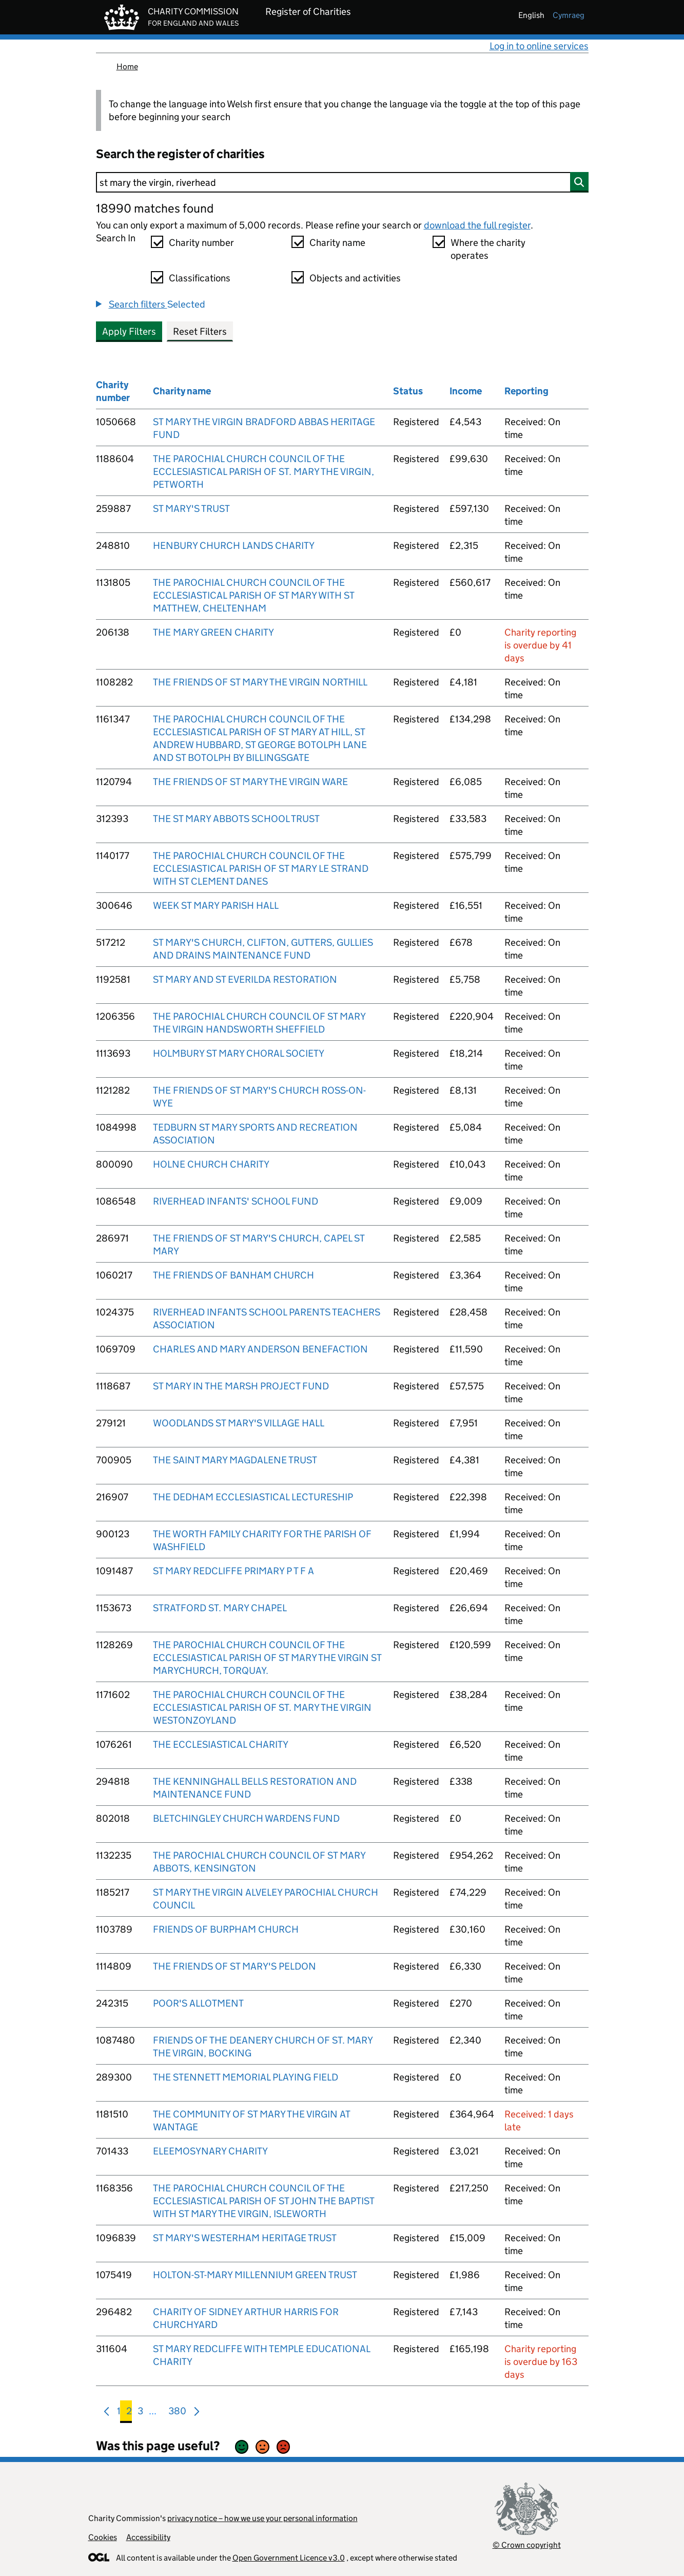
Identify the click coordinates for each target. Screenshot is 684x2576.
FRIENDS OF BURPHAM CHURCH (226, 1929)
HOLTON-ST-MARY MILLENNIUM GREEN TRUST (255, 2275)
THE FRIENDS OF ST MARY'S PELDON (234, 1966)
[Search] (342, 182)
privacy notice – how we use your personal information (262, 2518)
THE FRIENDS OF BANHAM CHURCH (233, 1275)
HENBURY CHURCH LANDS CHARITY (234, 545)
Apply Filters (129, 331)
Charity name (337, 243)
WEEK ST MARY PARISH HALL (216, 905)
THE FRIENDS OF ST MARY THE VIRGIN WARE (250, 782)
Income (466, 391)
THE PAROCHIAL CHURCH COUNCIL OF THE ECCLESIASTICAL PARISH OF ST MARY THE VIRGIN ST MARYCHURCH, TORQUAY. (267, 1657)
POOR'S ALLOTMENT (198, 2003)
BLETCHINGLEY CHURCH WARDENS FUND (246, 1818)
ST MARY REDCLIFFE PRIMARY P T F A (233, 1571)
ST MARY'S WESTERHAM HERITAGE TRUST (245, 2238)
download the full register (477, 225)
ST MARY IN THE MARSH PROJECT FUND (241, 1386)
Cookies (102, 2537)
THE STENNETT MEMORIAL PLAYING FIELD (245, 2077)
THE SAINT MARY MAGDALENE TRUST (235, 1460)
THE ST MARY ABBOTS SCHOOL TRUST (236, 819)
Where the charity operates (488, 249)
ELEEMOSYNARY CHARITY (210, 2151)
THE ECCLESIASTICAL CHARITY (220, 1744)
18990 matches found (154, 208)
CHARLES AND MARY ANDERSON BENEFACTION (260, 1349)
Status (408, 391)
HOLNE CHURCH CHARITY (211, 1164)
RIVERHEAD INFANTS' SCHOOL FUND (235, 1201)
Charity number (201, 243)
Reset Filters (200, 331)
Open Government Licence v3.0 (288, 2558)
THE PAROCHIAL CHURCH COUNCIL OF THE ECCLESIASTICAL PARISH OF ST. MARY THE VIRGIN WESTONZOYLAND (262, 1707)
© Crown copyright (527, 2545)
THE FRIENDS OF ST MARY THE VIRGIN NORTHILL (260, 682)
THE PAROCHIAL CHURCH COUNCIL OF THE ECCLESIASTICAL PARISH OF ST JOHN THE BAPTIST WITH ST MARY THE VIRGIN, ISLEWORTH (263, 2201)
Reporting (526, 391)
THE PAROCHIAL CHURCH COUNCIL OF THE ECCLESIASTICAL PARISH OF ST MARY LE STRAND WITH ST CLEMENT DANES (260, 868)
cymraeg (568, 15)
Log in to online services (539, 46)
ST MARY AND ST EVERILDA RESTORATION (245, 979)
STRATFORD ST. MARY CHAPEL (220, 1608)
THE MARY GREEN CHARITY (213, 632)
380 (177, 2413)
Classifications (199, 278)
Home (127, 66)
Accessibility (148, 2537)
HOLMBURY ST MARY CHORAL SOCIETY (238, 1053)
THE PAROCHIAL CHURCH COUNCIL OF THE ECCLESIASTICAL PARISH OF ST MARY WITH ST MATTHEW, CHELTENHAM (253, 595)
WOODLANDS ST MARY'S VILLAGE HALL (238, 1423)
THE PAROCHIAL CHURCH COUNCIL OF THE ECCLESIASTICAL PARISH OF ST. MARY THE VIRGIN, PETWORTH (263, 471)
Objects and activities (355, 278)
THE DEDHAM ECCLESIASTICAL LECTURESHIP (253, 1497)
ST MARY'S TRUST (191, 508)
